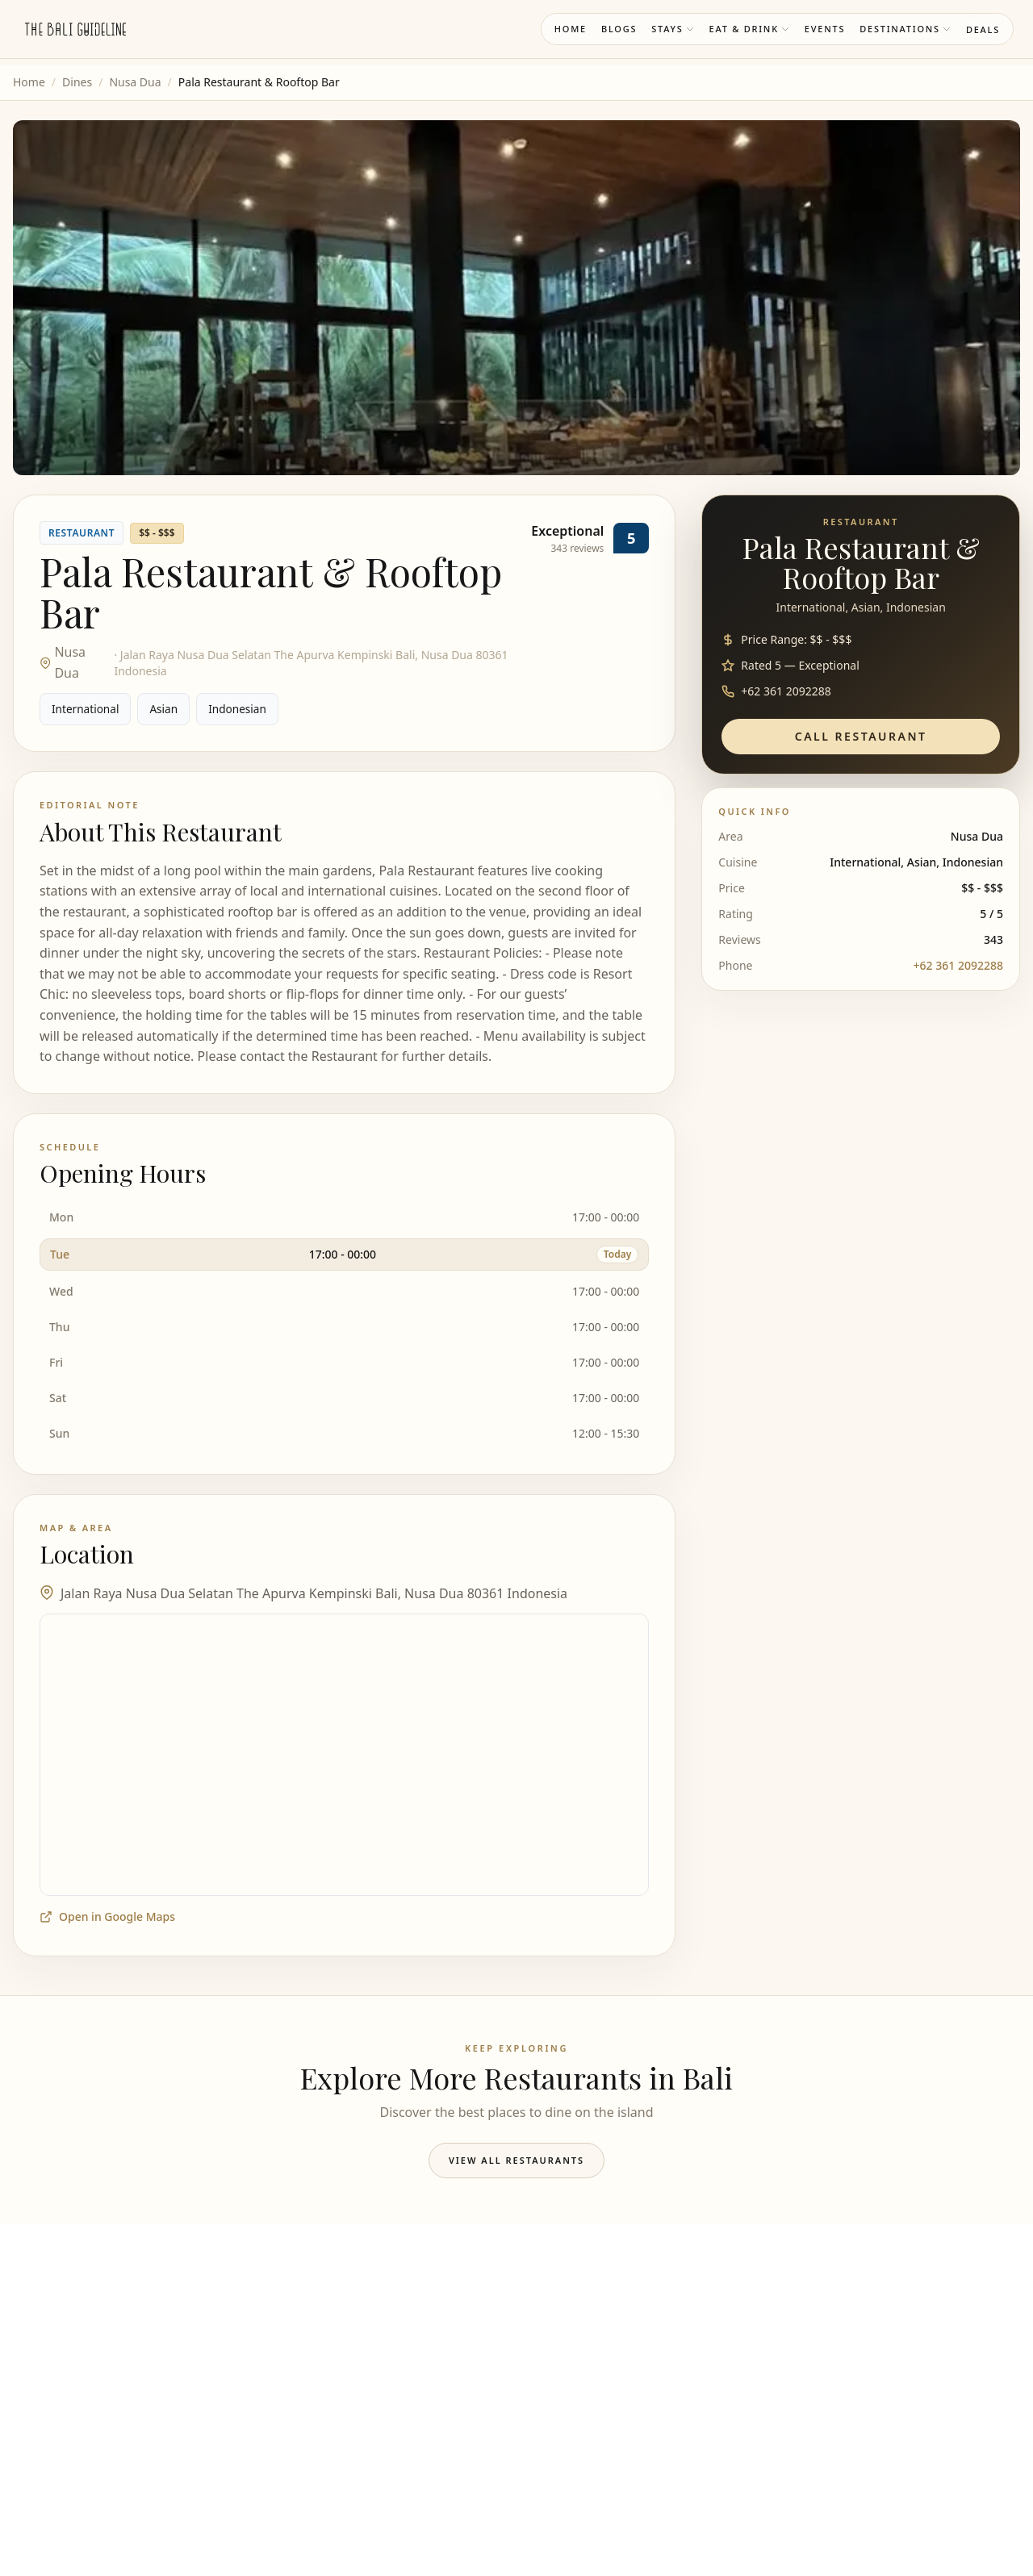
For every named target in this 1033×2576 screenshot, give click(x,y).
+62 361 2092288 (958, 965)
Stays (672, 29)
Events (825, 29)
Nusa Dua (135, 82)
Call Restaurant (861, 736)
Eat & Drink (749, 29)
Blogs (619, 29)
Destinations (905, 29)
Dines (77, 82)
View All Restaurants (516, 2160)
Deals (983, 29)
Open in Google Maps (107, 1916)
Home (570, 29)
